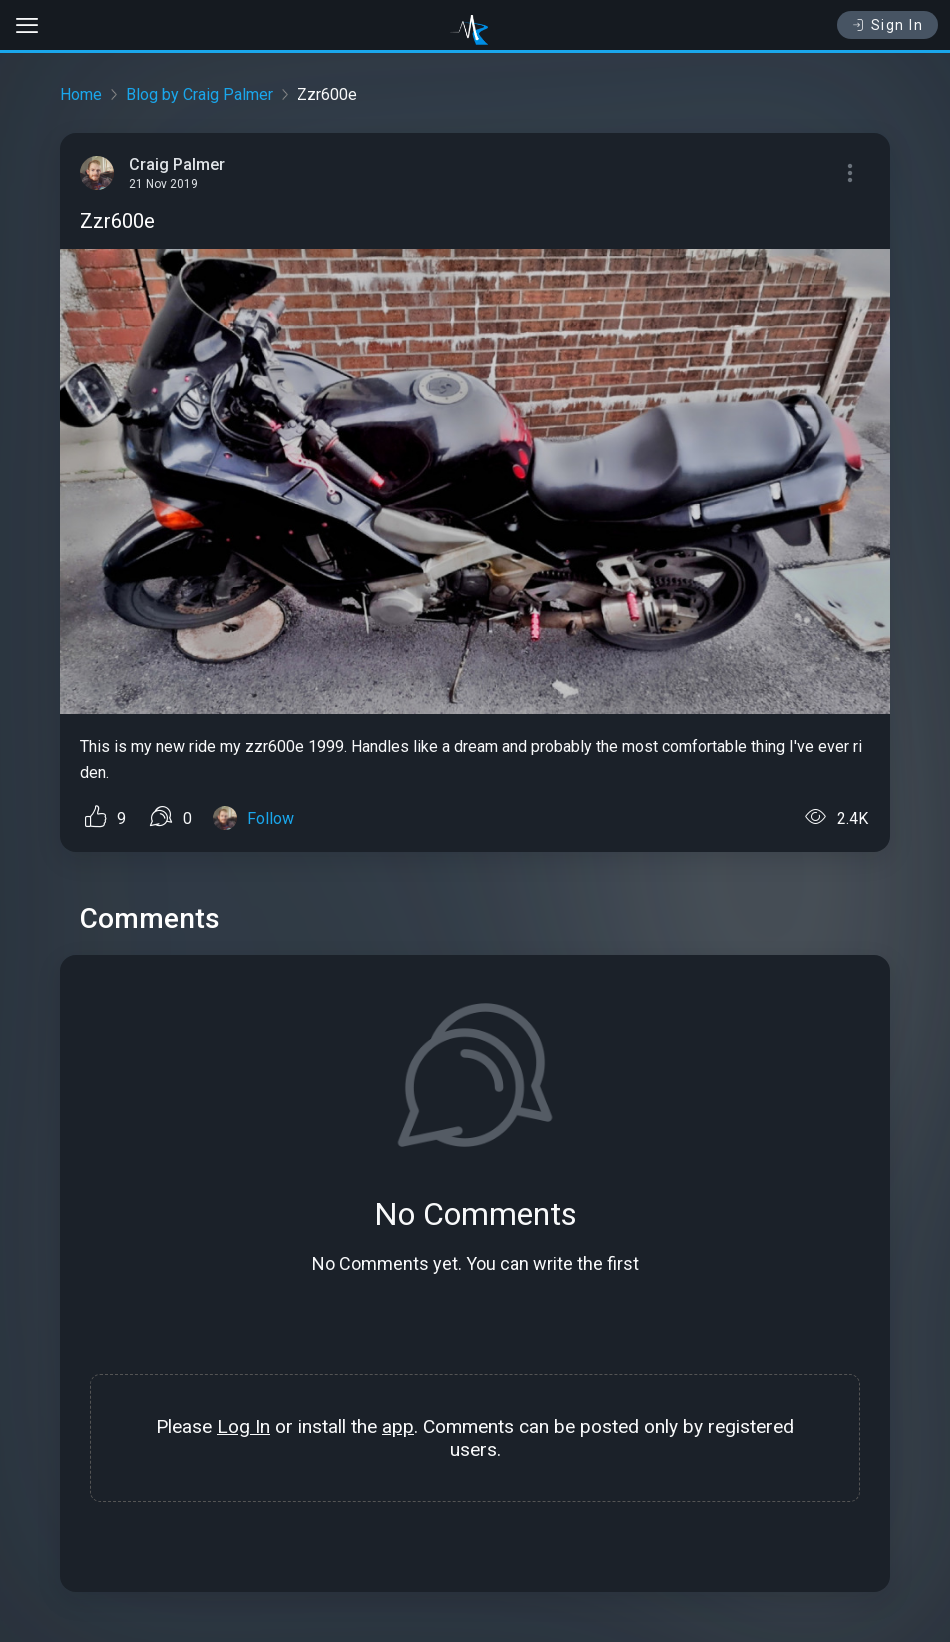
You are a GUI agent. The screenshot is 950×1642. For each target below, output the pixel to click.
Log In (243, 1426)
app (398, 1426)
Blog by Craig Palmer (199, 94)
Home (81, 94)
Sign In (887, 25)
